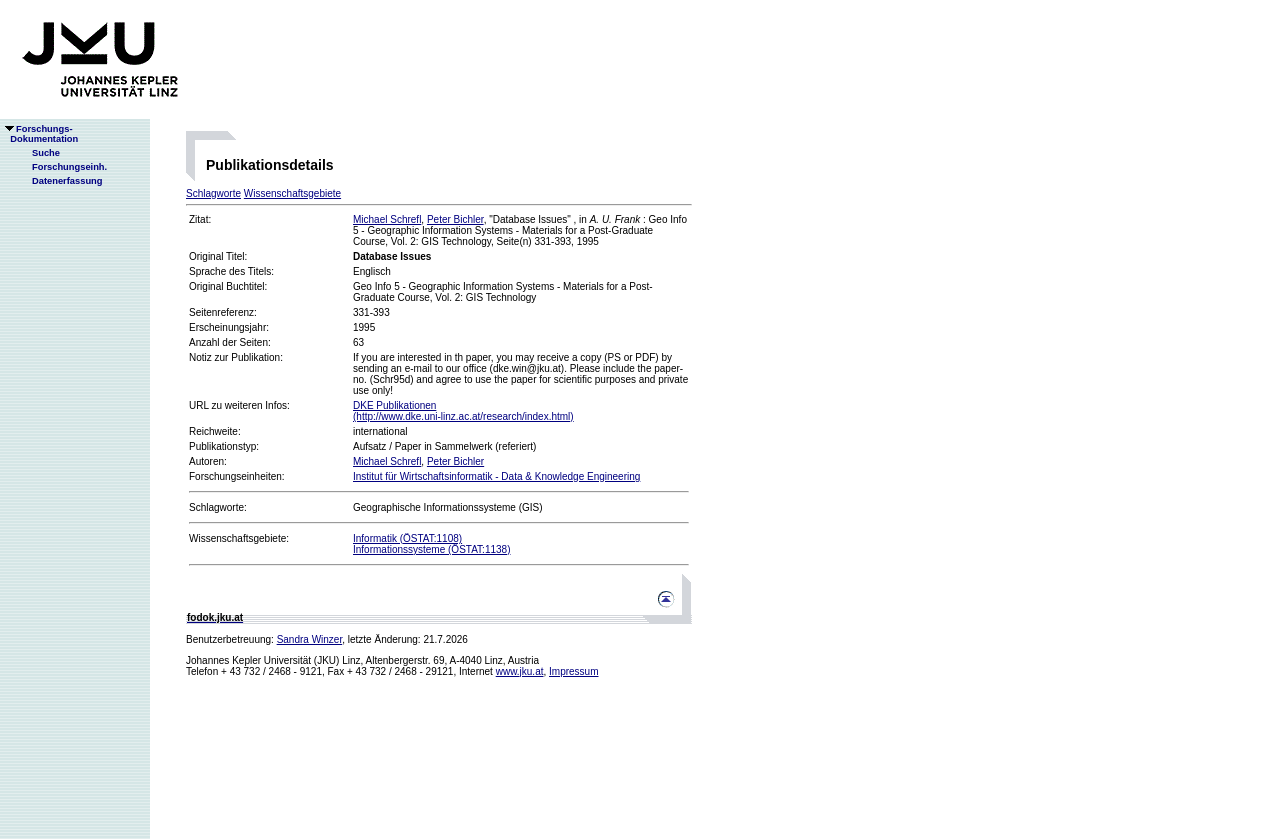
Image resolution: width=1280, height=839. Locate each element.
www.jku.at (520, 671)
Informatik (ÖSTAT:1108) (407, 538)
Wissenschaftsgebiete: (239, 538)
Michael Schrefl (387, 219)
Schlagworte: (218, 507)
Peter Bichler (455, 219)
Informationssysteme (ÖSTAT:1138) (431, 549)
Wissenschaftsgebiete (292, 193)
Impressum (573, 671)
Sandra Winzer (310, 639)
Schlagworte (213, 193)
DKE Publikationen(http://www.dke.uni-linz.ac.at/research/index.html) (463, 411)
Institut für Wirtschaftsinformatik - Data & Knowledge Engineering (496, 476)
